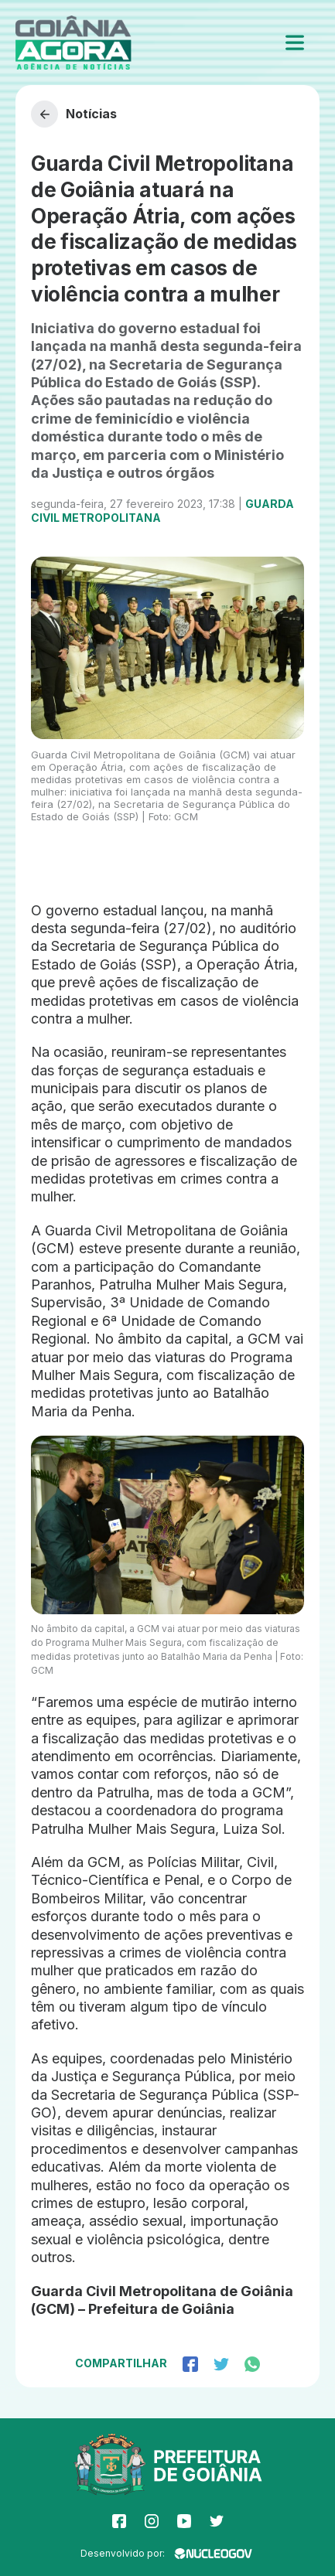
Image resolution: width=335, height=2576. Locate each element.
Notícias (74, 114)
